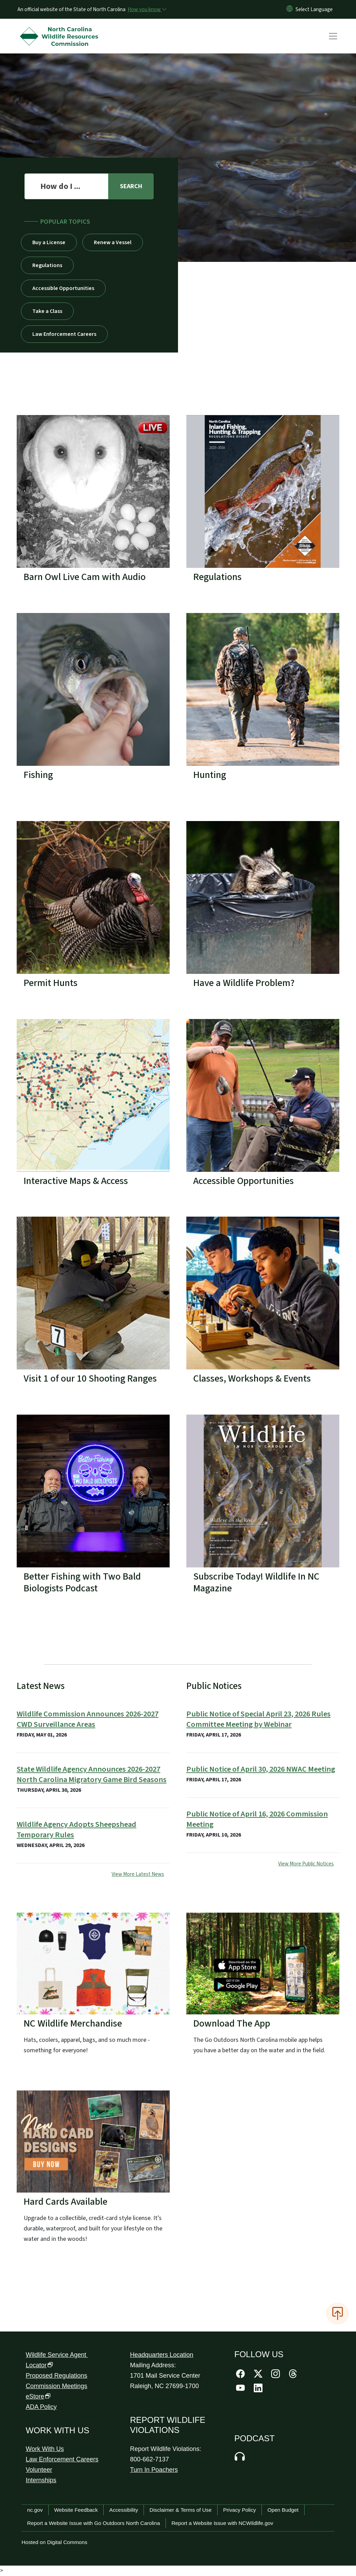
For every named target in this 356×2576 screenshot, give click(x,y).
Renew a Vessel (112, 242)
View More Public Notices (306, 1863)
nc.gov (35, 2510)
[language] (314, 9)
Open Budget (283, 2510)
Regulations (47, 265)
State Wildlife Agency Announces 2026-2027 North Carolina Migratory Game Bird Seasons (92, 1774)
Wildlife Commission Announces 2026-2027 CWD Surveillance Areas (88, 1719)
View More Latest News (138, 1874)
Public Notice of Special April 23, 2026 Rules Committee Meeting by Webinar (258, 1719)
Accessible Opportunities (63, 288)
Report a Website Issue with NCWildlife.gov (222, 2523)
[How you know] (147, 9)
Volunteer (39, 2469)
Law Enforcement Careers (64, 334)
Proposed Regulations (56, 2375)
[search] (131, 186)
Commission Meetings (56, 2386)
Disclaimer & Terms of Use (180, 2510)
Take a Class (47, 311)
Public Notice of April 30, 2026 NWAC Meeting (260, 1769)
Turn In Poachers (154, 2469)
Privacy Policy (239, 2510)
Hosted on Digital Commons (54, 2542)
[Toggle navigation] (339, 36)
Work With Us (45, 2448)
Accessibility (123, 2510)
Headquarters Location (161, 2354)
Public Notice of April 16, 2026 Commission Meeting (257, 1819)
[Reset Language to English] (289, 9)
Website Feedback (76, 2510)
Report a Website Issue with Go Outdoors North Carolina (93, 2523)
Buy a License (48, 242)
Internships (41, 2480)
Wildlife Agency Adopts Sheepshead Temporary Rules (76, 1829)
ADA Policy (41, 2406)
